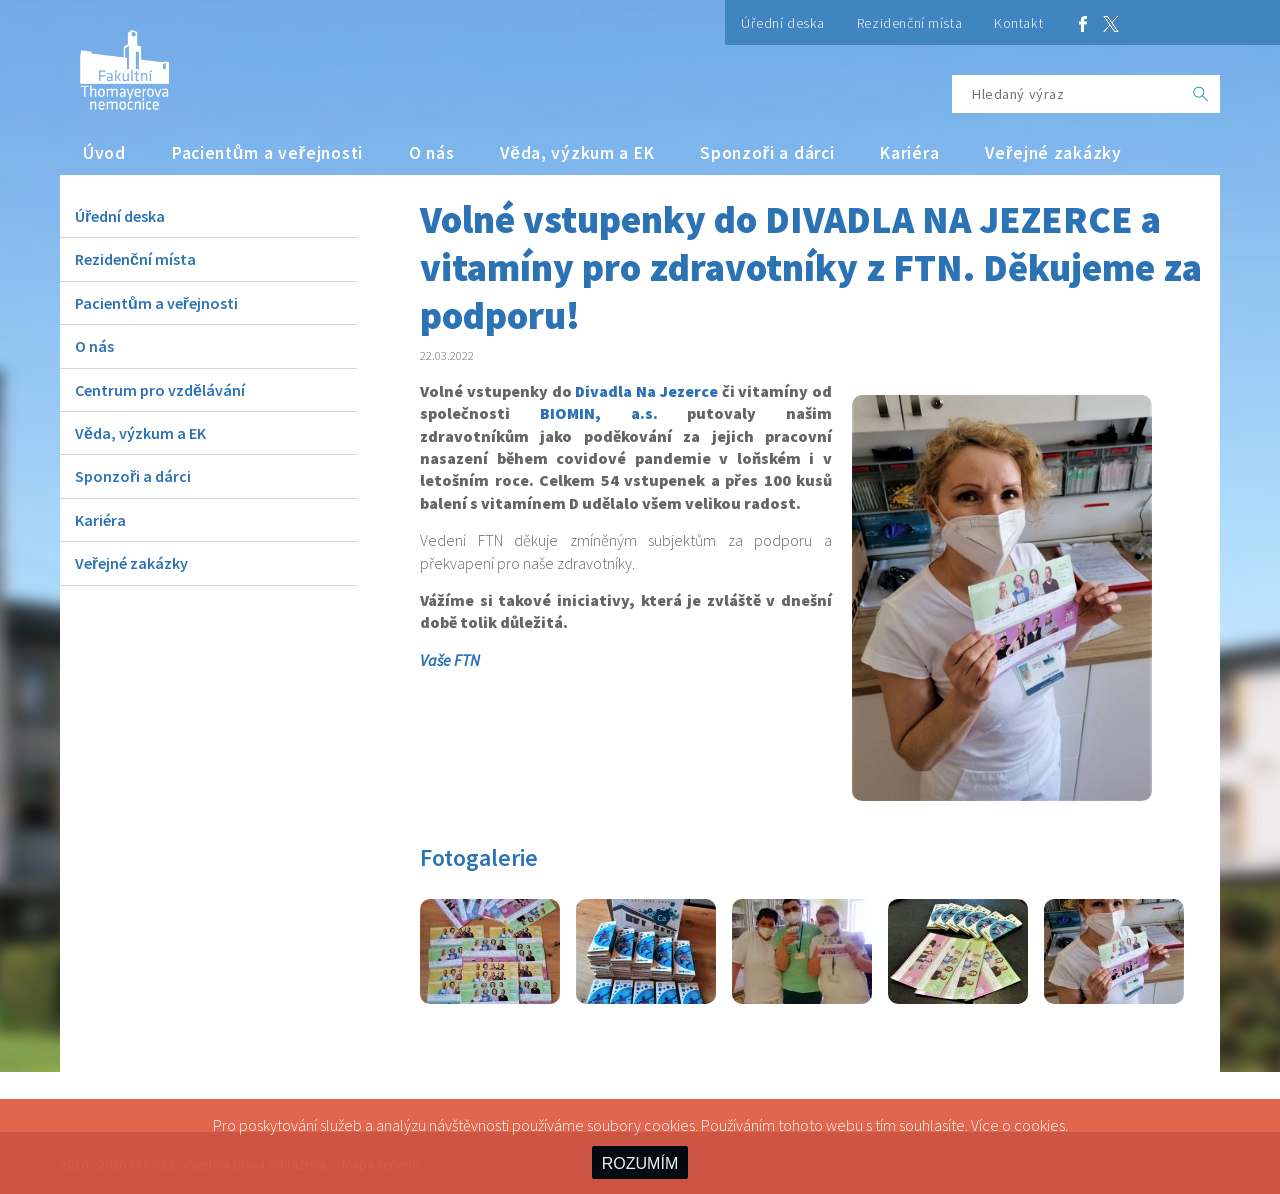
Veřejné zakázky (1053, 153)
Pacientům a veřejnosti (267, 153)
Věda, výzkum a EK (577, 153)
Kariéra (909, 153)
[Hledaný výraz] (1067, 94)
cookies (1039, 1125)
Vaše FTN (450, 660)
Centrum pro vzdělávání (160, 390)
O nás (432, 153)
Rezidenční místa (909, 23)
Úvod (104, 153)
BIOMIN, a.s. (599, 413)
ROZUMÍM (640, 1163)
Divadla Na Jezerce (646, 391)
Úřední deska (783, 23)
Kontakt (1018, 23)
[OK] (1201, 94)
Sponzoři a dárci (767, 153)
